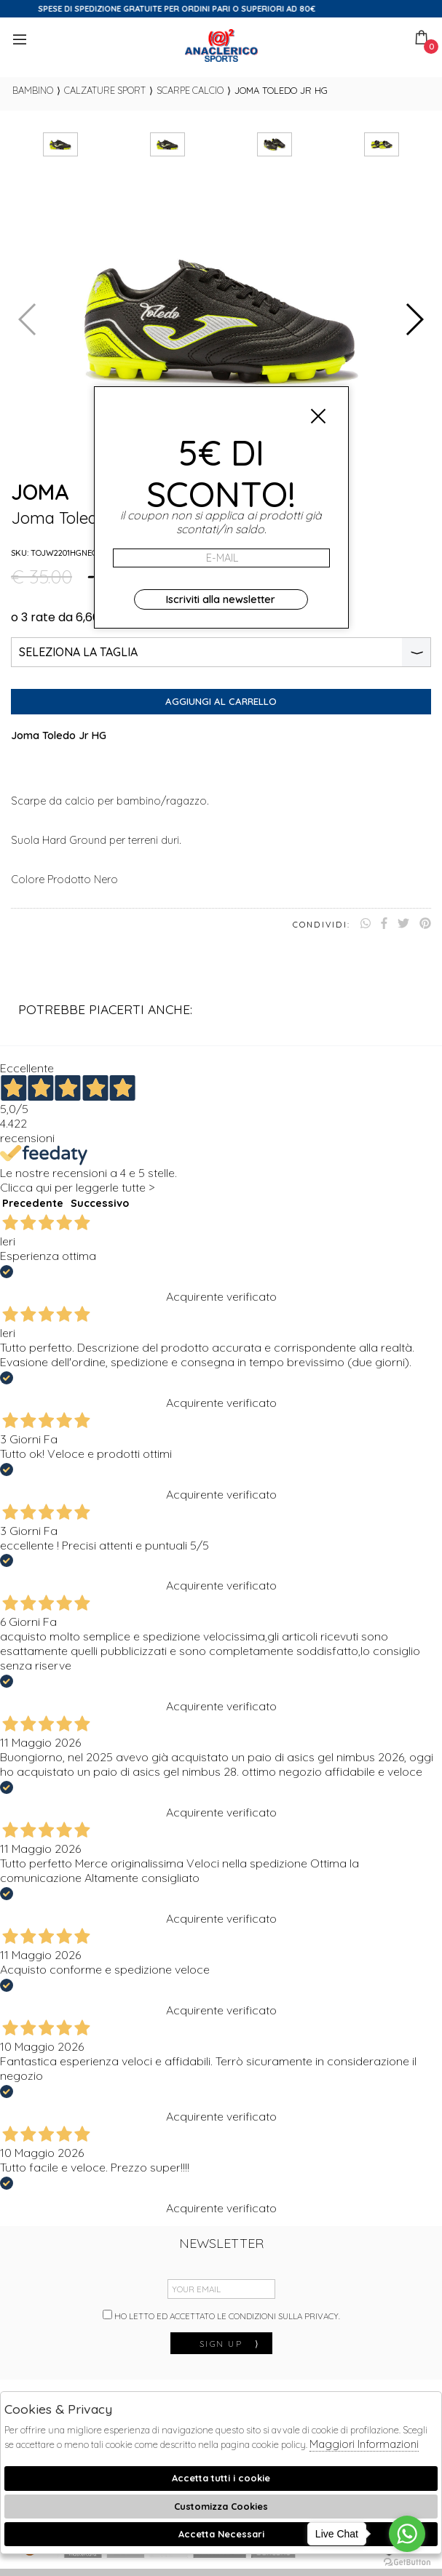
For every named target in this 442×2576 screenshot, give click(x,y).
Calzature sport (105, 90)
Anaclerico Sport (221, 45)
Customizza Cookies (221, 2506)
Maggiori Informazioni (364, 2444)
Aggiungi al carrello (221, 701)
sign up (230, 2343)
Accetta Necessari (221, 2534)
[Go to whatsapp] (407, 2534)
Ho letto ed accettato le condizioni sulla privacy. (221, 2315)
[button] (414, 319)
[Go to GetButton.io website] (407, 2561)
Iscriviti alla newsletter (220, 599)
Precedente (32, 1203)
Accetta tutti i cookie (221, 2478)
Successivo (100, 1203)
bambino (32, 90)
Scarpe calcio (190, 90)
